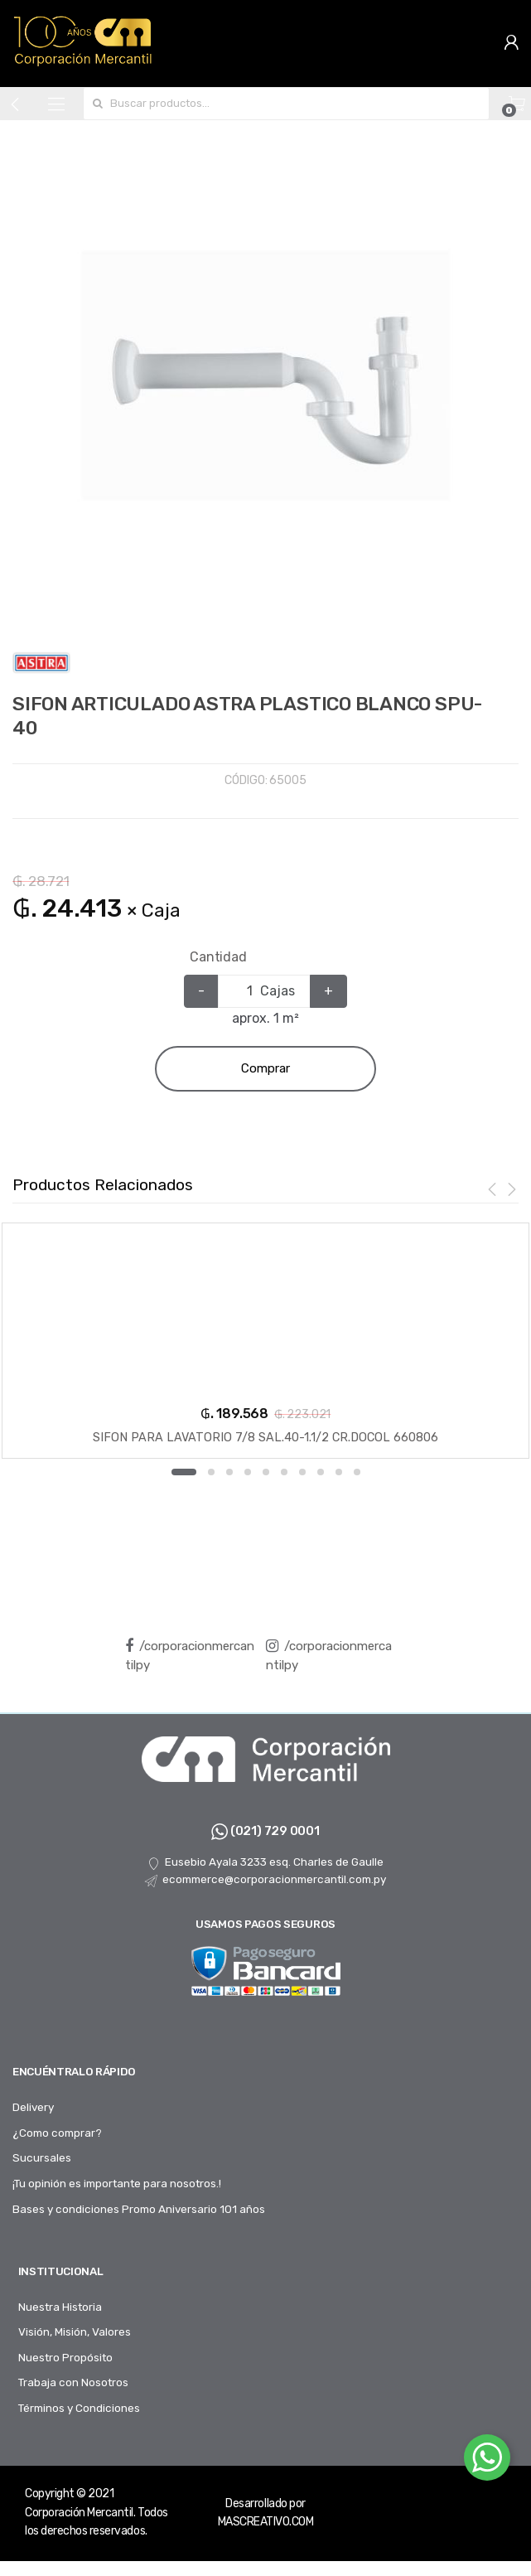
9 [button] (338, 1472)
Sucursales (41, 2157)
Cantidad (218, 957)
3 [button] (229, 1472)
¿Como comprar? (57, 2132)
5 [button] (266, 1472)
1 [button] (183, 1472)
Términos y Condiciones (79, 2407)
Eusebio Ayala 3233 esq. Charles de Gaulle (265, 1862)
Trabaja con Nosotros (73, 2382)
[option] (265, 368)
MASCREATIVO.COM (266, 2522)
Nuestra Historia (60, 2306)
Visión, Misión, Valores (74, 2331)
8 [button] (320, 1472)
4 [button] (247, 1472)
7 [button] (302, 1472)
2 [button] (211, 1472)
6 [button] (284, 1472)
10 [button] (357, 1472)
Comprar (265, 1068)
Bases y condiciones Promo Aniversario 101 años (138, 2208)
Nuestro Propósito (65, 2357)
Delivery (33, 2107)
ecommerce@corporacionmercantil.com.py (265, 1879)
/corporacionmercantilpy (189, 1656)
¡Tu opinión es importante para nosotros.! (116, 2183)
